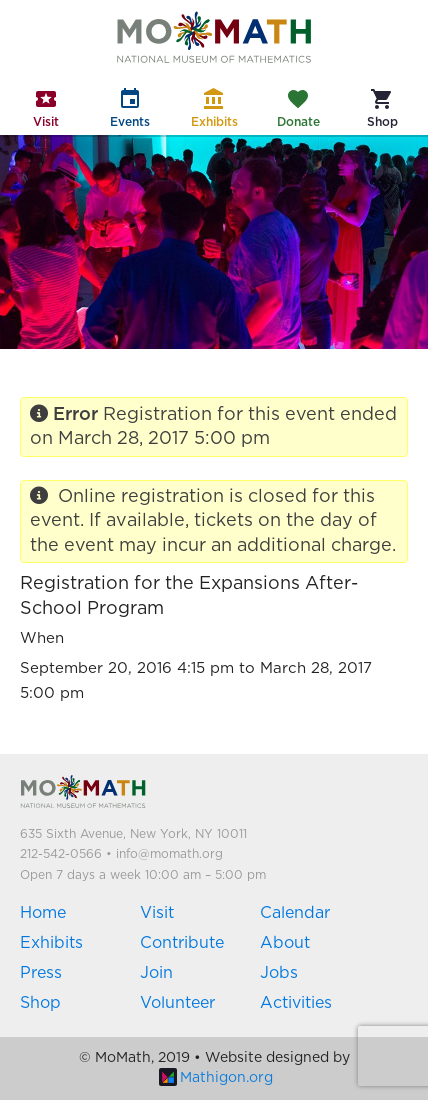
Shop (40, 1003)
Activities (296, 1003)
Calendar (295, 913)
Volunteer (177, 1003)
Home (43, 913)
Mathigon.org (216, 1078)
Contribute (182, 943)
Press (41, 973)
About (285, 943)
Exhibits (51, 943)
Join (156, 973)
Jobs (279, 973)
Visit (157, 913)
